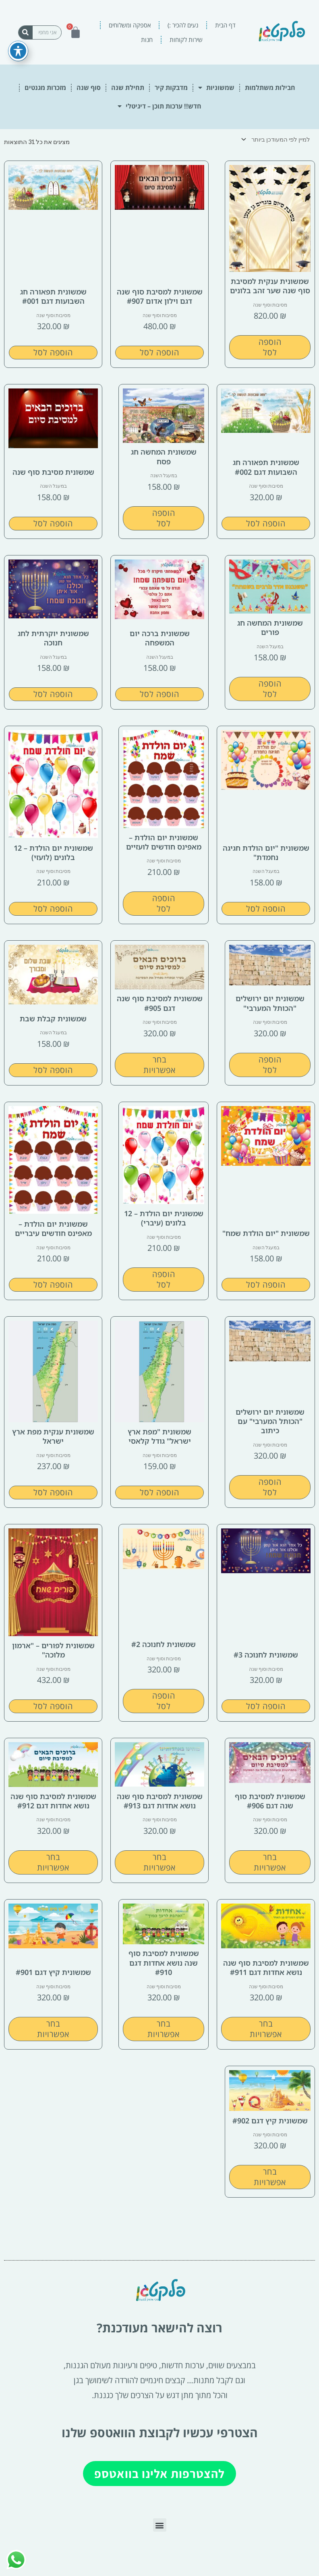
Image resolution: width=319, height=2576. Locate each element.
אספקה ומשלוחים (130, 25)
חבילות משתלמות (270, 87)
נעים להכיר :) (183, 25)
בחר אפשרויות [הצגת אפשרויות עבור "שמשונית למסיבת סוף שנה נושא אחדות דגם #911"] (266, 2029)
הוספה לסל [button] (270, 347)
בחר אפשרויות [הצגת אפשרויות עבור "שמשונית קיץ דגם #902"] (270, 2177)
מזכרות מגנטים (45, 87)
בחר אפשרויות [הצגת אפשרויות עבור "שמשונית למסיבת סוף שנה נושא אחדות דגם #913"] (159, 1862)
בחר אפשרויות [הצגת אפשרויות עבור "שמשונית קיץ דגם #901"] (53, 2029)
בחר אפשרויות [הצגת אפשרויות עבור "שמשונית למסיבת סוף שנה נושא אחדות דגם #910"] (163, 2029)
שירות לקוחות (186, 39)
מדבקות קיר (171, 87)
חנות (147, 39)
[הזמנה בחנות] (277, 139)
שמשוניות (216, 87)
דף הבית (225, 25)
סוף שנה (89, 87)
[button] (159, 2525)
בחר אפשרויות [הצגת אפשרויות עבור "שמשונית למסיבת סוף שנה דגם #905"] (159, 1064)
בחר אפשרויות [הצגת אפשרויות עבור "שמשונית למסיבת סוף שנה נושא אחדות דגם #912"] (53, 1862)
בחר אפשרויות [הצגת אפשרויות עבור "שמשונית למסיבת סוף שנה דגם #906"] (270, 1862)
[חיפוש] (26, 32)
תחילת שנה (127, 87)
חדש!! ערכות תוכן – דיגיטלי (159, 106)
